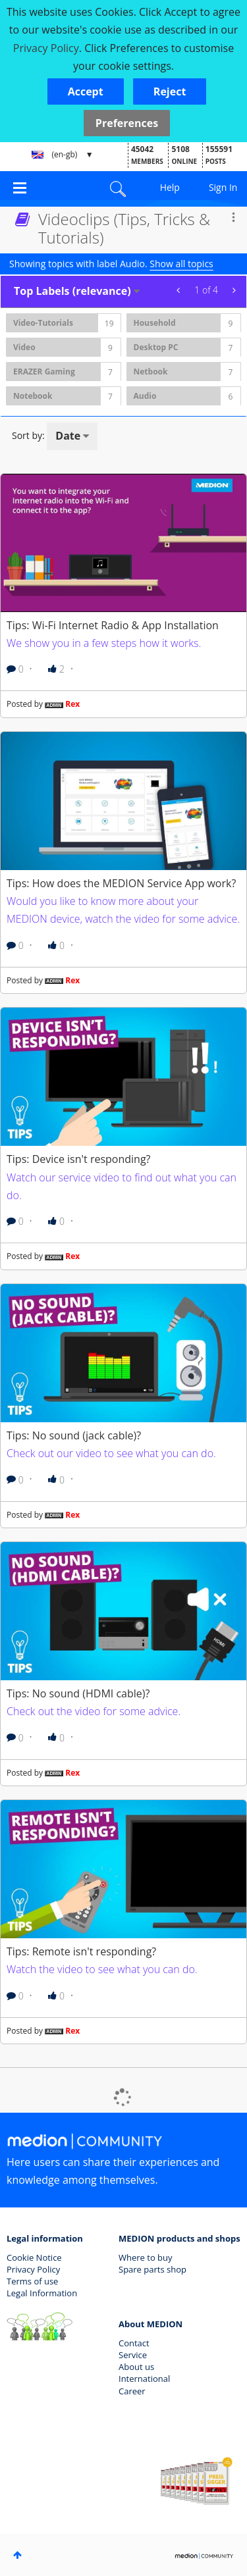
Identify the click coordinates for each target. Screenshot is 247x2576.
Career (132, 2391)
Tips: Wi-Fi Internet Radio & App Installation (113, 625)
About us (136, 2367)
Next (232, 290)
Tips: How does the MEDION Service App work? (121, 883)
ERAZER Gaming (44, 371)
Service (133, 2355)
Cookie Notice (34, 2257)
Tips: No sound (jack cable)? (74, 1435)
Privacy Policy (33, 2269)
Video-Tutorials (43, 322)
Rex (72, 703)
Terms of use (32, 2281)
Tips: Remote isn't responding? (81, 1951)
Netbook (151, 371)
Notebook (32, 395)
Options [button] (233, 217)
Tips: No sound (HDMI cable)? (78, 1693)
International (144, 2378)
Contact (134, 2343)
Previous (180, 290)
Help (170, 187)
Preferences (127, 123)
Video (24, 347)
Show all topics (181, 263)
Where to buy (146, 2257)
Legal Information (42, 2293)
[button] (85, 91)
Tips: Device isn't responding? (79, 1159)
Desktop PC (156, 347)
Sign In (223, 187)
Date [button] (67, 435)
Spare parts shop (152, 2269)
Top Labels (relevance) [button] (72, 291)
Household (155, 322)
